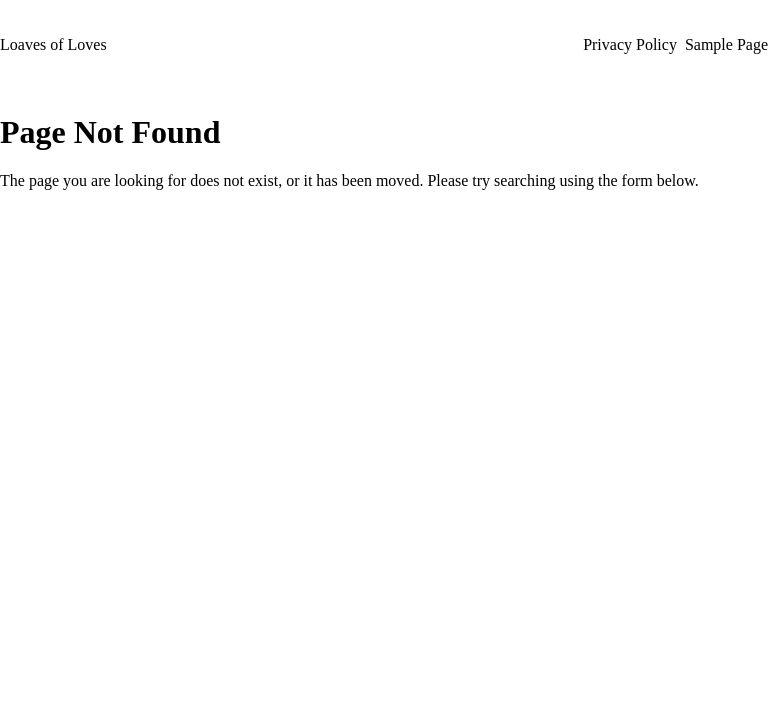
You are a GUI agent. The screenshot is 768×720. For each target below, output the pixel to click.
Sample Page (726, 44)
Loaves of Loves (53, 44)
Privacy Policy (630, 44)
